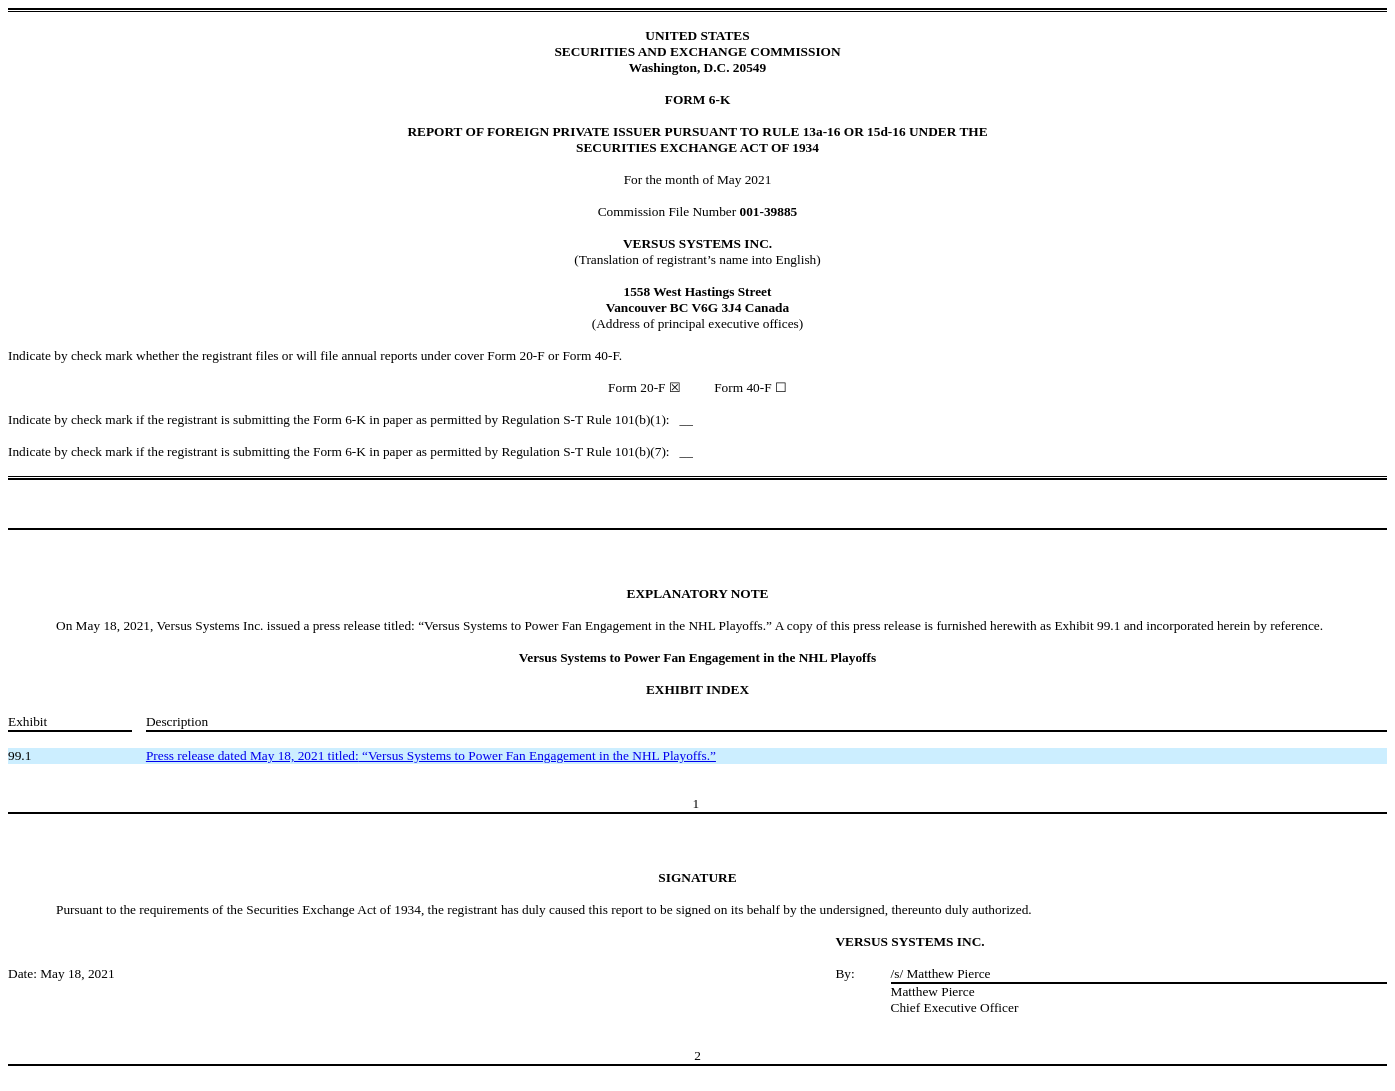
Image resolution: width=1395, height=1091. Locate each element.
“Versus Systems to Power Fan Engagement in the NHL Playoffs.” (431, 755)
